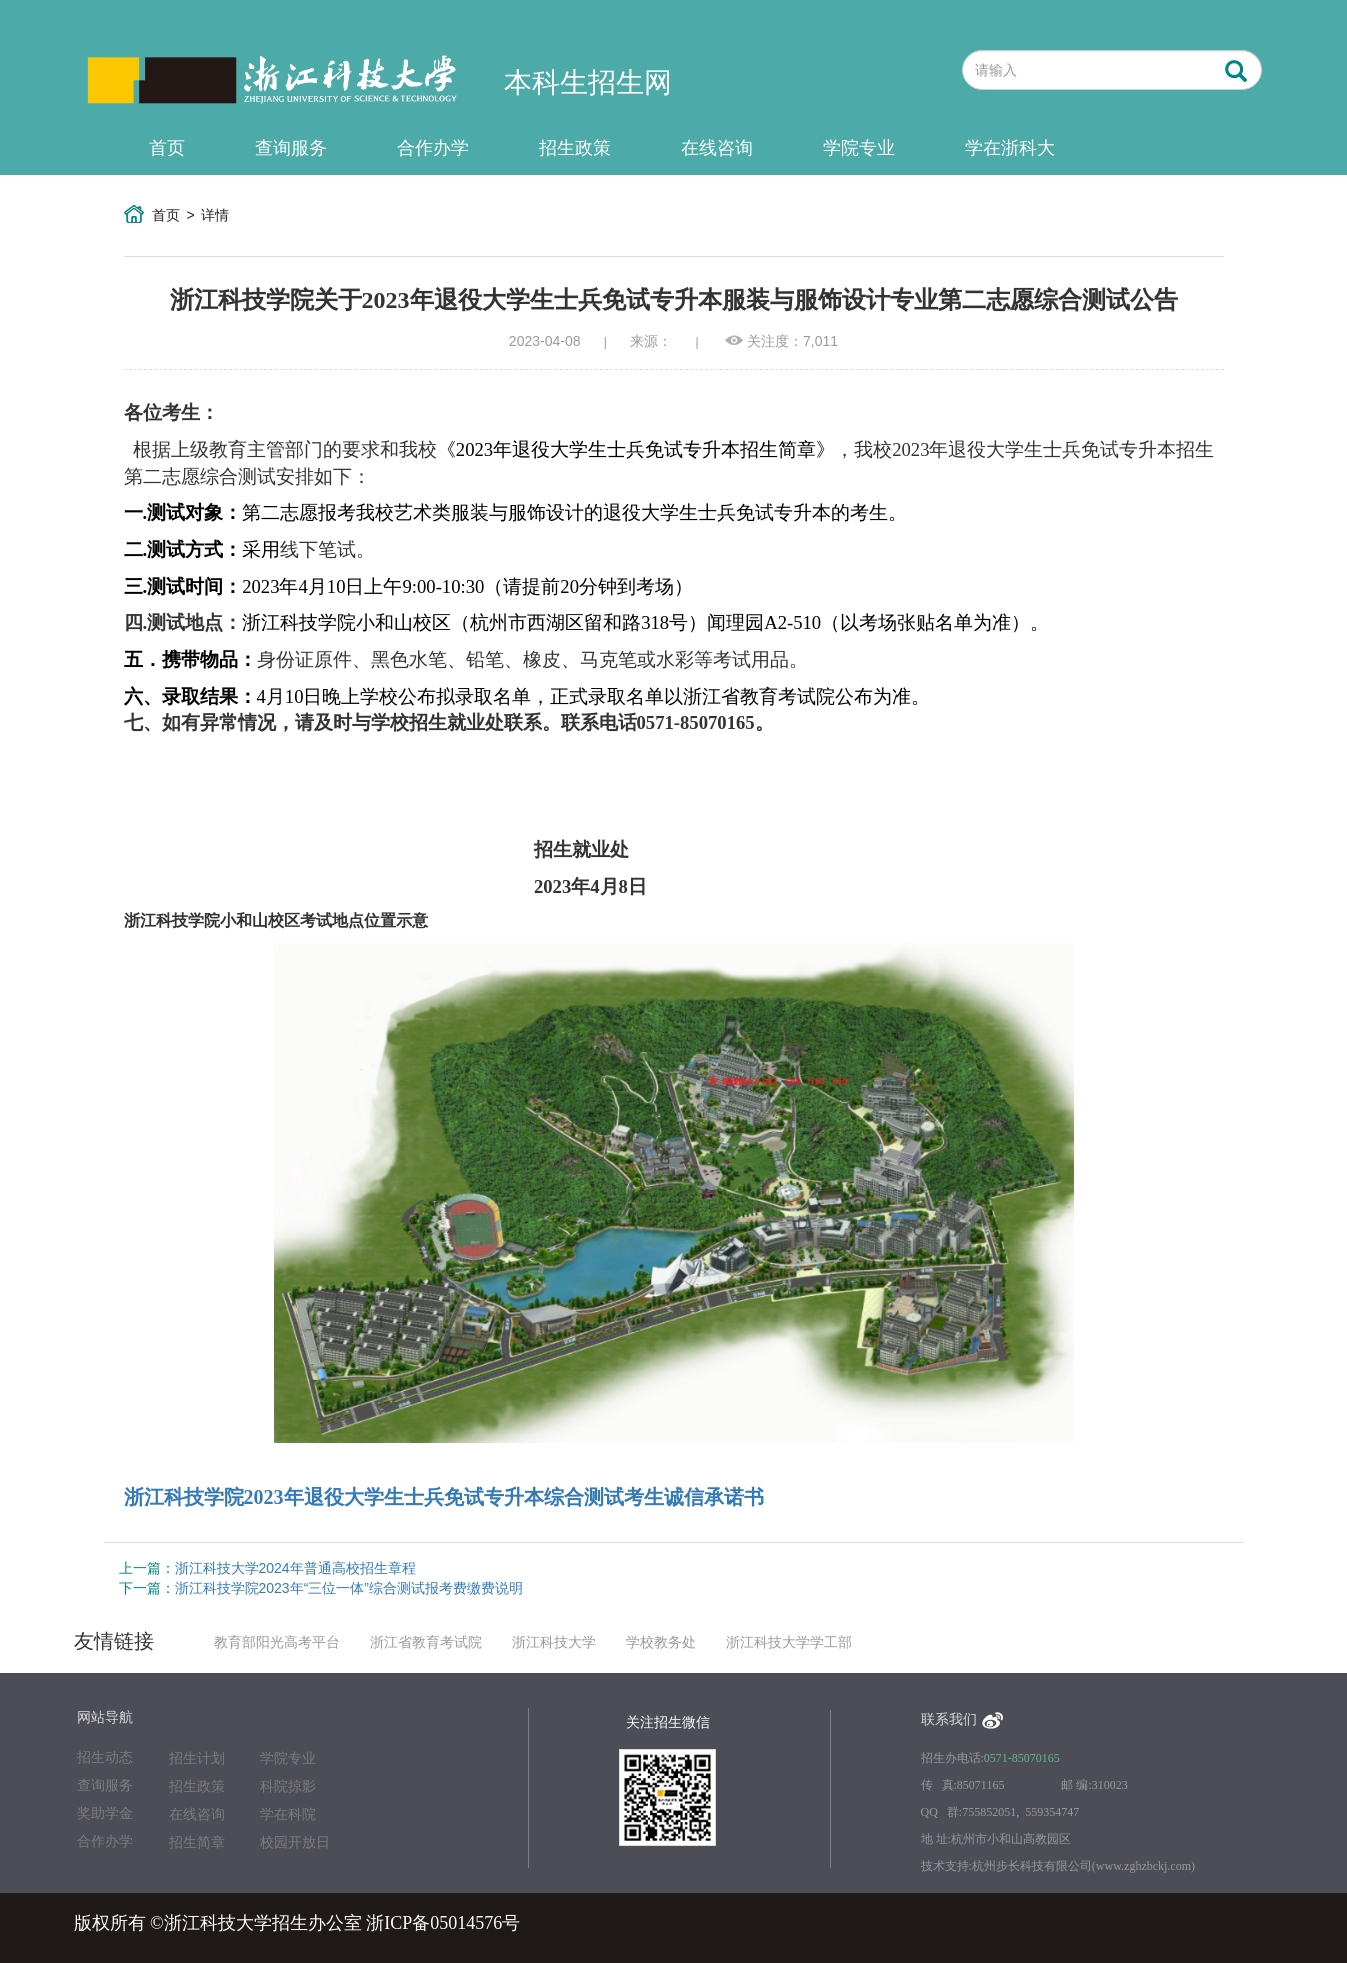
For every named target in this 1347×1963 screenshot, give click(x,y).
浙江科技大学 (554, 1642)
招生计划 (197, 1758)
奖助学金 (105, 1813)
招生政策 (575, 148)
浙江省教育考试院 (426, 1642)
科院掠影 (288, 1786)
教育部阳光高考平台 (277, 1642)
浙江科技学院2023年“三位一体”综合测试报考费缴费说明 (349, 1588)
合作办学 (433, 148)
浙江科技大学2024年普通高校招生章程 (295, 1568)
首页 (167, 148)
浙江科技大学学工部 (789, 1642)
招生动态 (105, 1757)
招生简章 (197, 1842)
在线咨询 (717, 148)
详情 (215, 215)
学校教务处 (661, 1642)
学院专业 (859, 148)
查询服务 (291, 148)
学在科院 (288, 1814)
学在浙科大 (1010, 148)
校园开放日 (295, 1842)
